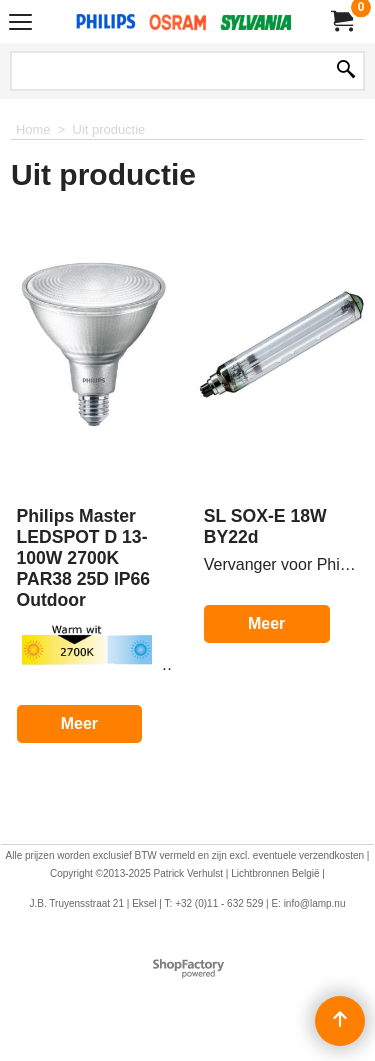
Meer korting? (79, 741)
